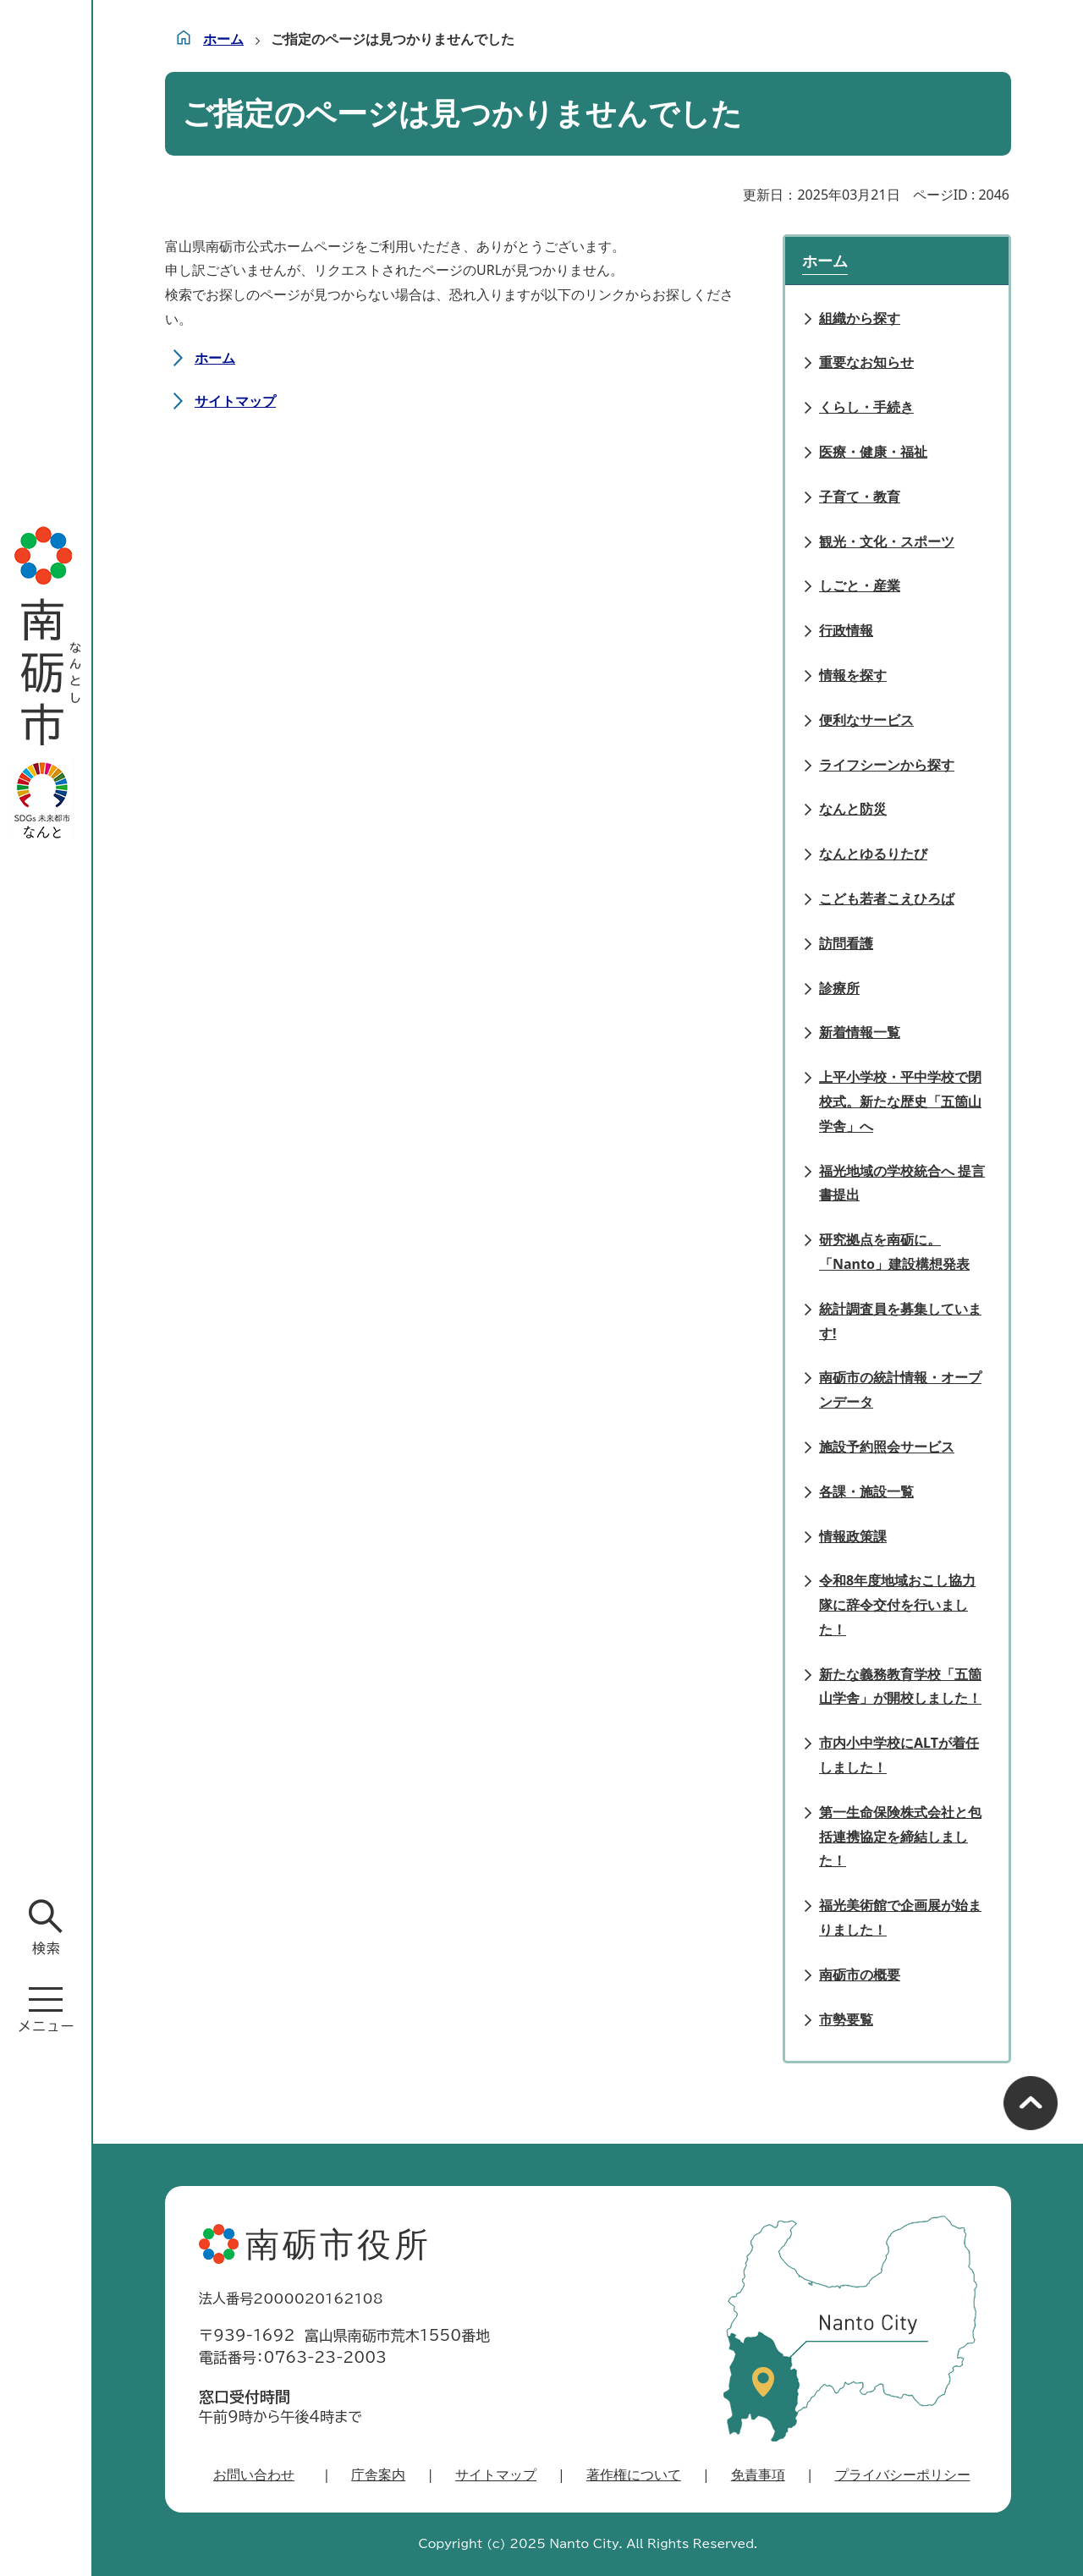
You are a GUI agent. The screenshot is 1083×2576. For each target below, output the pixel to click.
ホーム (223, 39)
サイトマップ (235, 401)
